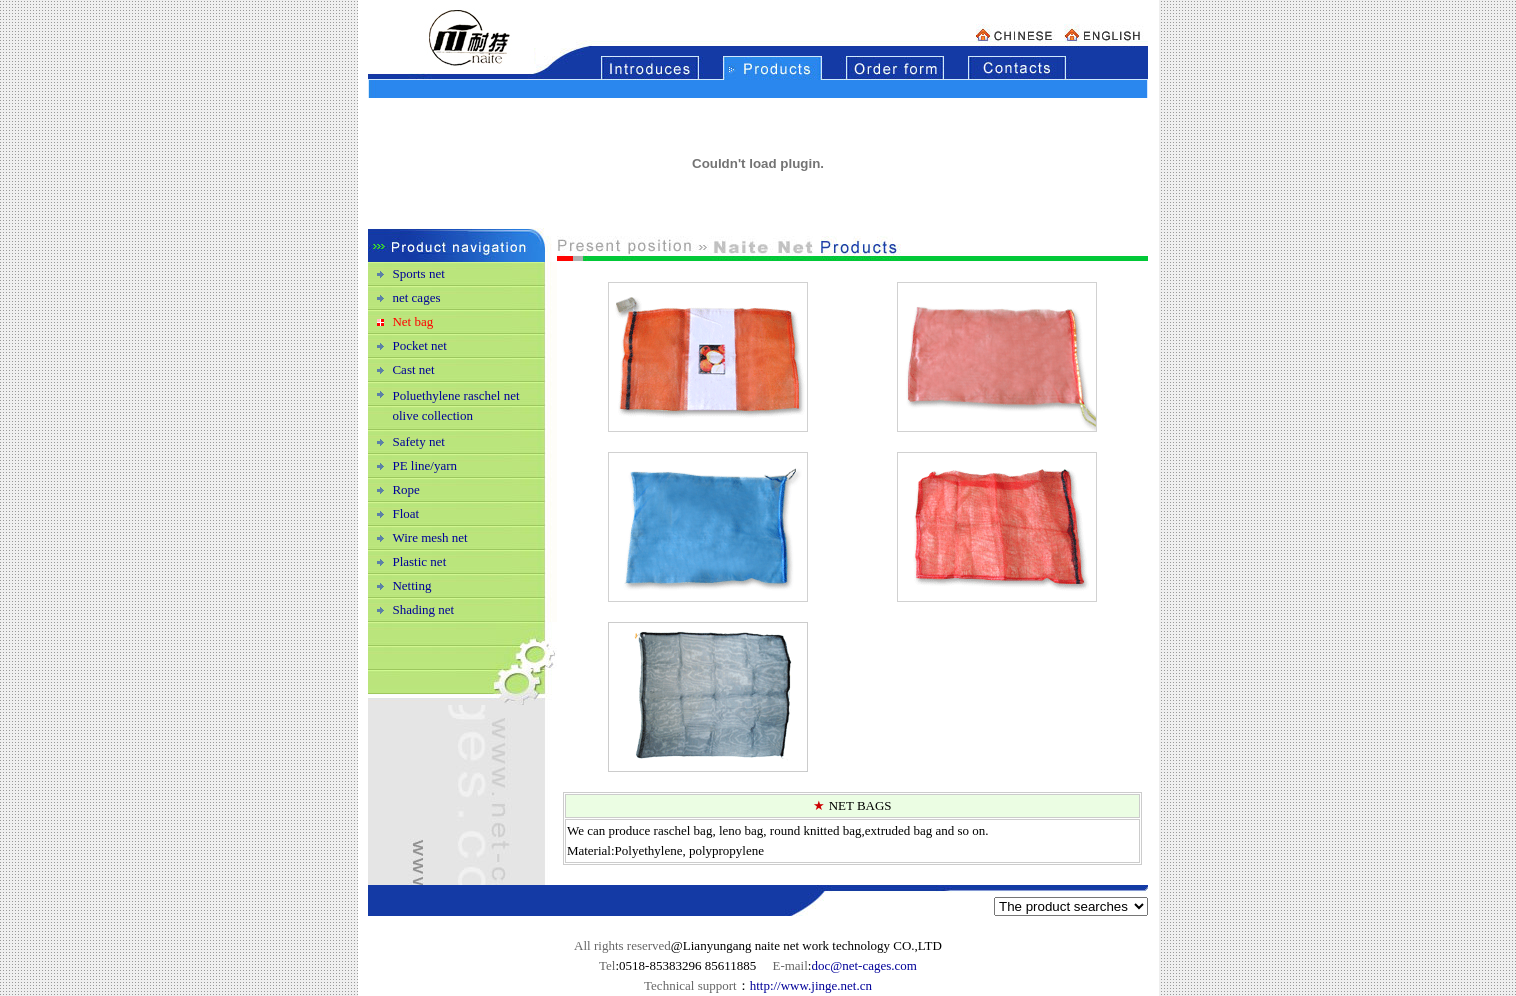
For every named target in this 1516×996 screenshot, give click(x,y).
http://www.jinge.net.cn (811, 985)
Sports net (418, 273)
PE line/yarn (424, 465)
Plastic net (419, 561)
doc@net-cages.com (863, 965)
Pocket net (419, 345)
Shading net (423, 609)
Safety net (418, 441)
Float (405, 513)
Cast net (413, 369)
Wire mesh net (429, 537)
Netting (411, 585)
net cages (416, 297)
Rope (405, 489)
